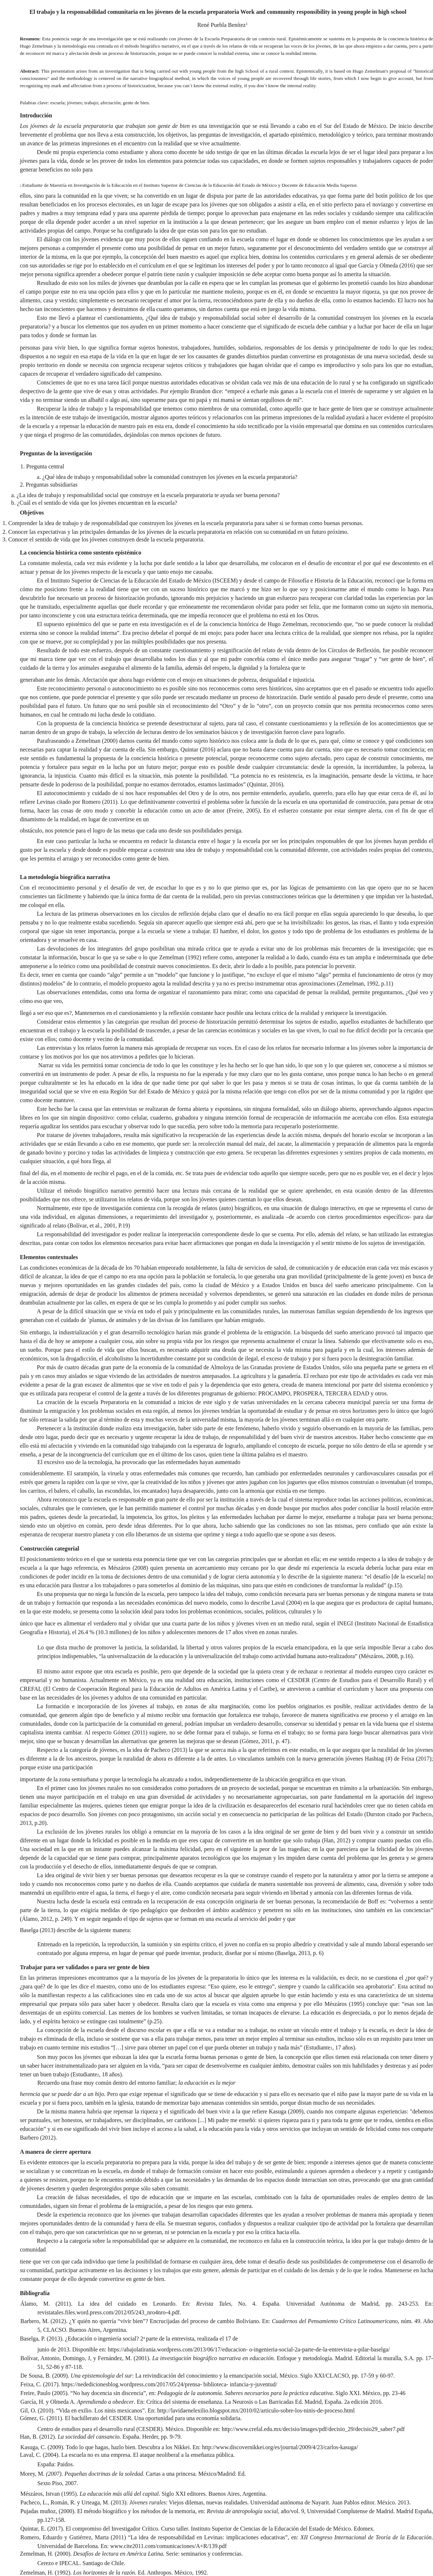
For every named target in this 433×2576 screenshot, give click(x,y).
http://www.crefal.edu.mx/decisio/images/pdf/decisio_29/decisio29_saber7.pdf (313, 2429)
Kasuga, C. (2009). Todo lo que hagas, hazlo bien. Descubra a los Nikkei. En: (111, 2447)
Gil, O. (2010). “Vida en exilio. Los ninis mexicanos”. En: (88, 2410)
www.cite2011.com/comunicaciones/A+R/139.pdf (168, 2546)
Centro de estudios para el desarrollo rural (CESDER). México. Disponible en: (129, 2429)
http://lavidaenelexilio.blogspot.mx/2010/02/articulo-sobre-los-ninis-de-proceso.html (255, 2410)
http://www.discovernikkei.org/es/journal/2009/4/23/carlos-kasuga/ (280, 2447)
